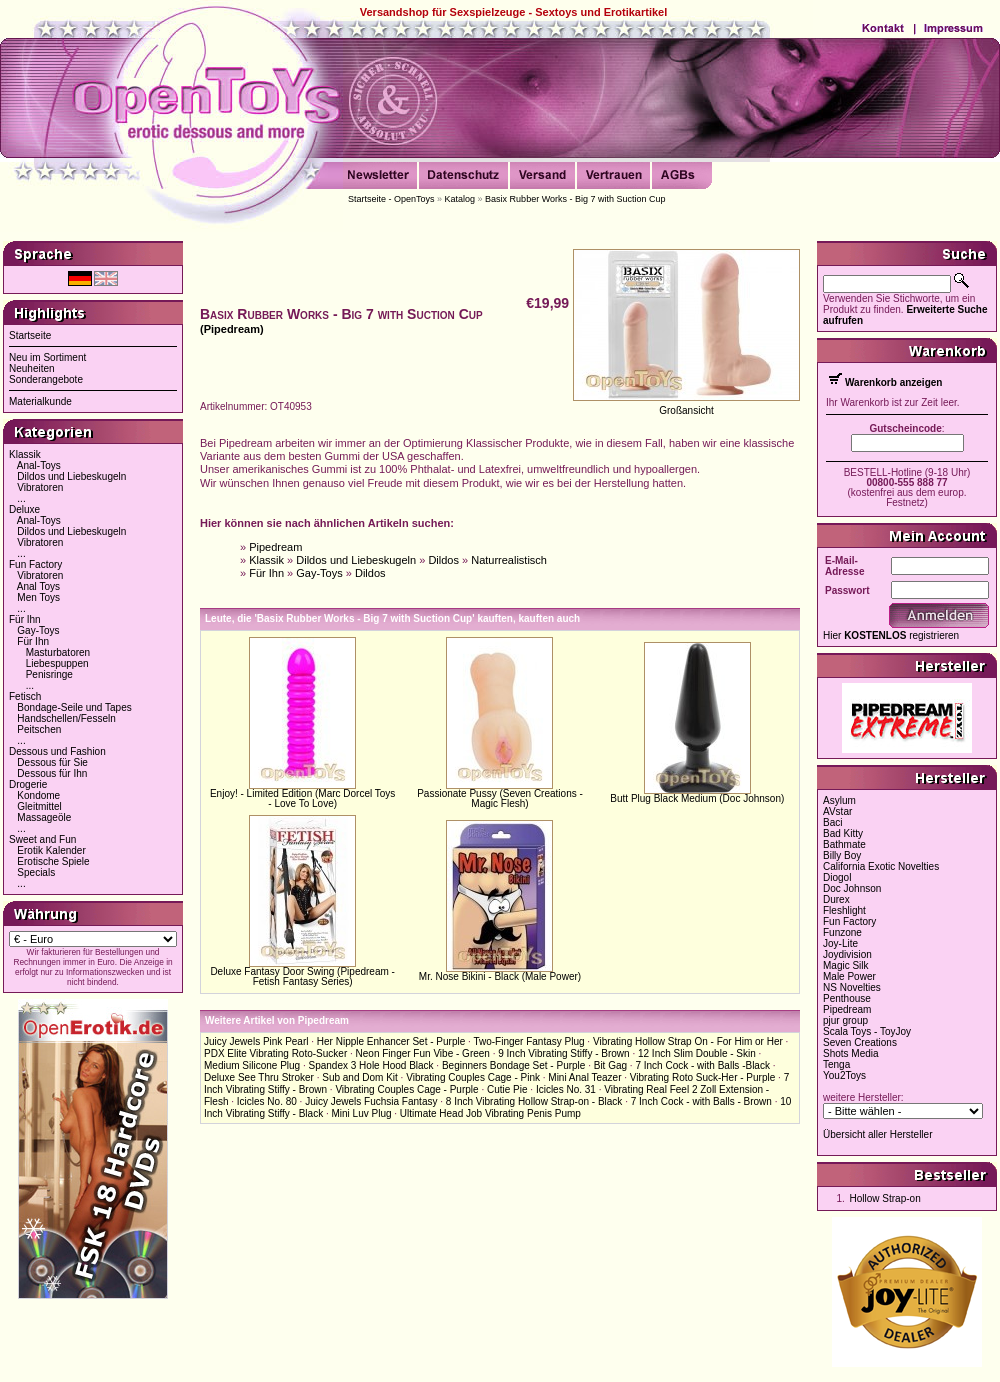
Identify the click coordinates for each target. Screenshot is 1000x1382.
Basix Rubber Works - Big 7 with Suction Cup (575, 199)
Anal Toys (38, 586)
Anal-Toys (39, 465)
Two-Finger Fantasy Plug (528, 1041)
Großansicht (686, 410)
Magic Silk (846, 965)
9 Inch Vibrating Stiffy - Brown (563, 1053)
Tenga (836, 1064)
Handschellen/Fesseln (66, 718)
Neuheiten (32, 368)
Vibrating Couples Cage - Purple (406, 1089)
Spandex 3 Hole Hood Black (371, 1065)
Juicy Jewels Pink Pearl (256, 1041)
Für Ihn (25, 619)
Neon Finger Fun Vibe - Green (423, 1053)
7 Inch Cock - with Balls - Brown (701, 1101)
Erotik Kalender (51, 850)
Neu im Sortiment (47, 357)
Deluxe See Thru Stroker (259, 1077)
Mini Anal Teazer (584, 1077)
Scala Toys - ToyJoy (867, 1031)
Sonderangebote (46, 379)
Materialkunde (40, 401)
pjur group (845, 1020)
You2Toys (844, 1075)
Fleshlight (844, 910)
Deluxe (24, 509)
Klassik (25, 454)
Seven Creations (860, 1042)
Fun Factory (35, 564)
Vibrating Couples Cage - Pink (473, 1077)
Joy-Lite (840, 943)
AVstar (837, 811)
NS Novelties (852, 987)
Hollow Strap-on (885, 1198)
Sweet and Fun (42, 839)
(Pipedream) (232, 329)
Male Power (849, 976)
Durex (836, 899)
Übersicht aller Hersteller (877, 1134)
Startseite (30, 335)
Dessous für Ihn (52, 773)
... (21, 498)
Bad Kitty (843, 833)
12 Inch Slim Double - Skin (697, 1053)
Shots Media (851, 1053)
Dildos (443, 560)
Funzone (842, 932)
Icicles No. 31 (566, 1089)
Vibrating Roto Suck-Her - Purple (702, 1077)
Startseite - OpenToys (391, 199)
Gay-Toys (38, 630)
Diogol (837, 877)
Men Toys (38, 597)
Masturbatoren (58, 652)
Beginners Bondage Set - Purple (513, 1065)
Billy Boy (842, 855)
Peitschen (39, 729)
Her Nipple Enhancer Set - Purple (391, 1041)
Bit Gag (610, 1065)
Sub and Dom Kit (360, 1077)
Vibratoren (40, 487)
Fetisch (25, 696)
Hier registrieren (891, 635)
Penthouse (847, 998)
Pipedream (275, 547)
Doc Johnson (852, 888)
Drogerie (28, 784)
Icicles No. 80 (267, 1101)
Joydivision (847, 954)
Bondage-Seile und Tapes (74, 707)
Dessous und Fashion (57, 751)
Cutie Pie (507, 1089)
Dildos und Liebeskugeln (71, 476)
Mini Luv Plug (361, 1113)
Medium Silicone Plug (252, 1065)
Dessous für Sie (52, 762)
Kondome (38, 795)
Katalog (460, 199)
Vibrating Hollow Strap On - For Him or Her (688, 1041)
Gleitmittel (39, 806)
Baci (832, 822)
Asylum (839, 800)
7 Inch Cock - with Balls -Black (702, 1065)
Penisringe (49, 674)
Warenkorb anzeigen (893, 382)
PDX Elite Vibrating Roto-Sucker (275, 1053)
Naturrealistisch (509, 560)
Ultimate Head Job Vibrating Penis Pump (490, 1113)
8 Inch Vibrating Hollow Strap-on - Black (534, 1101)
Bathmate (844, 844)
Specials (36, 872)
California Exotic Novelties (881, 866)
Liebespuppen (57, 663)
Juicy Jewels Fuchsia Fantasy (371, 1101)
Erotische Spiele (53, 861)
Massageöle (44, 817)
